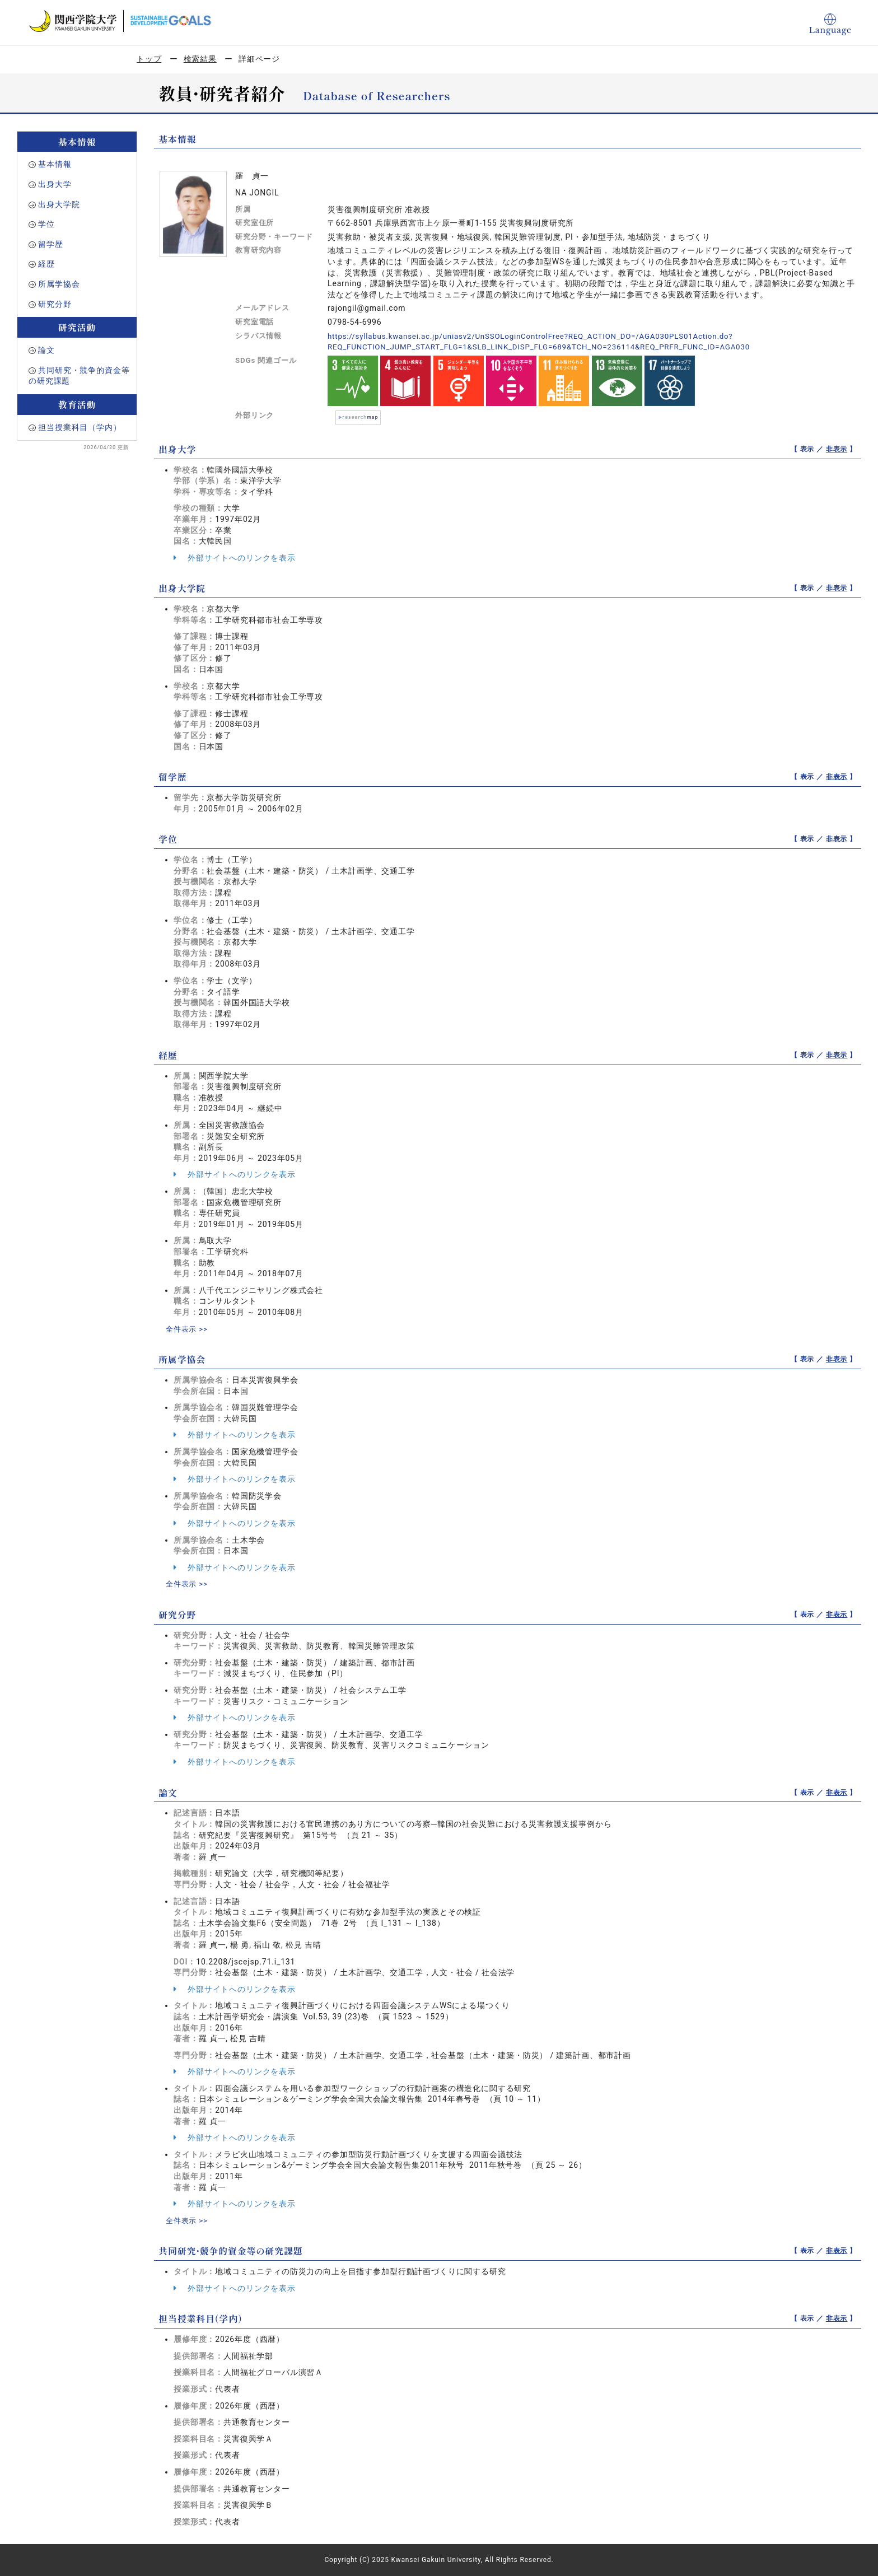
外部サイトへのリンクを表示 (235, 557)
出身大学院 (59, 204)
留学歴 (50, 244)
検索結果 (200, 58)
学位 (46, 224)
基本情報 (54, 164)
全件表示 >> (188, 1328)
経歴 (46, 263)
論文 (46, 350)
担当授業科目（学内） (79, 427)
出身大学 (54, 184)
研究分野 (54, 304)
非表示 (837, 449)
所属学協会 (59, 283)
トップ (149, 58)
